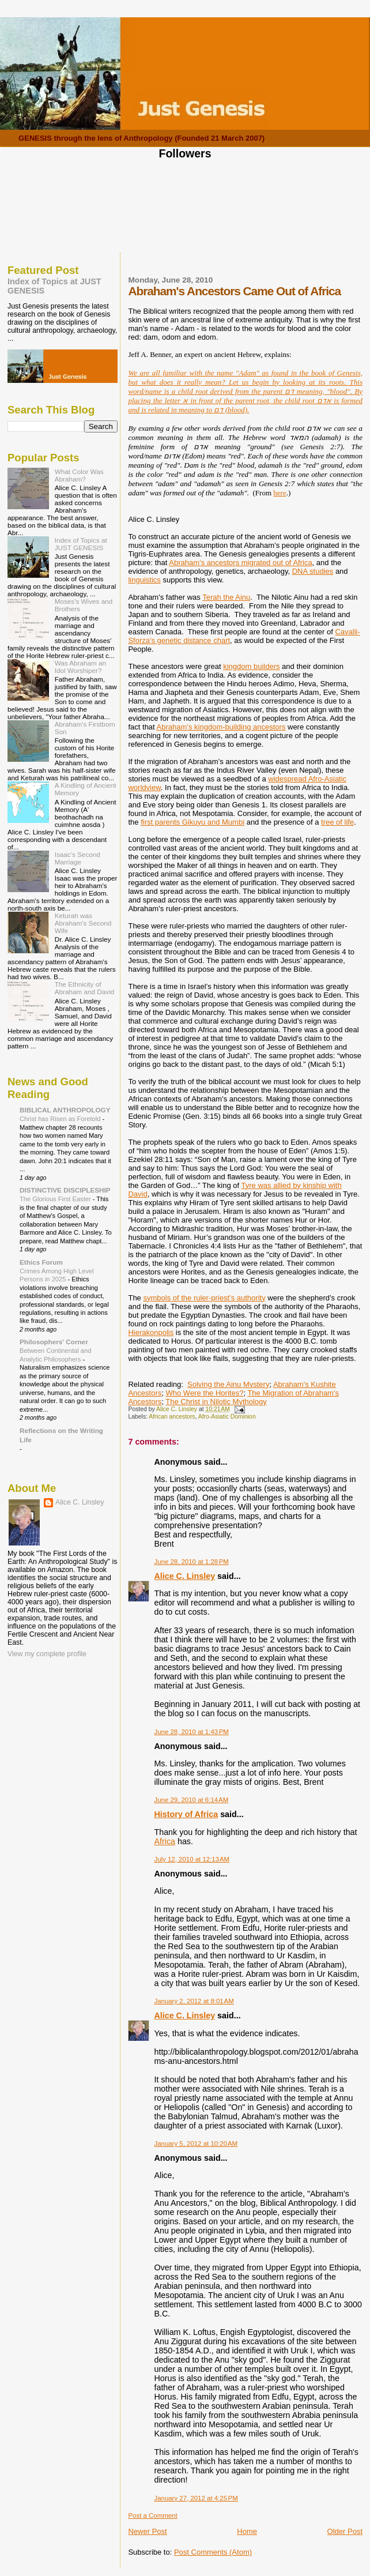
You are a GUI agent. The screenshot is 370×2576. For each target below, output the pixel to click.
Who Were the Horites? (205, 1393)
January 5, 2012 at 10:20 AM (195, 2143)
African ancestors (172, 1416)
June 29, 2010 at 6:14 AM (191, 1799)
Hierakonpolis (150, 1332)
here (279, 492)
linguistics (144, 580)
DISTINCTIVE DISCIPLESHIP (65, 1190)
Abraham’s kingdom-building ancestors (221, 727)
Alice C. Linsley (184, 1576)
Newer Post (147, 2531)
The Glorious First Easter (56, 1198)
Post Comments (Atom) (213, 2552)
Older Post (345, 2531)
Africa (164, 1841)
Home (247, 2531)
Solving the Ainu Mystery (228, 1384)
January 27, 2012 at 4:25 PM (195, 2498)
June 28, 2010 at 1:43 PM (191, 1731)
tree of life (337, 822)
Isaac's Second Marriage (77, 858)
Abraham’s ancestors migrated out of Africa (240, 562)
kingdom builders (251, 666)
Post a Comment (152, 2515)
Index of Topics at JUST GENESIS (81, 543)
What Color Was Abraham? (79, 475)
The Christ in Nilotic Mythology (216, 1401)
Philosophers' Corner (54, 1341)
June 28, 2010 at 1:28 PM (191, 1561)
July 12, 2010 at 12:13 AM (191, 1859)
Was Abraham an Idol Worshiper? (80, 666)
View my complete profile (46, 1654)
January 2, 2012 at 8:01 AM (193, 2001)
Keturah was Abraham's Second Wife (83, 923)
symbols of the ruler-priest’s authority (204, 1297)
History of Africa (186, 1814)
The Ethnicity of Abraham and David (85, 987)
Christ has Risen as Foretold (61, 1118)
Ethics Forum (41, 1262)
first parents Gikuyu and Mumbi (192, 822)
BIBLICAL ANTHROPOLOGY (65, 1110)
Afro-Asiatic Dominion (227, 1416)
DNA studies (313, 571)
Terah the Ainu (226, 597)
